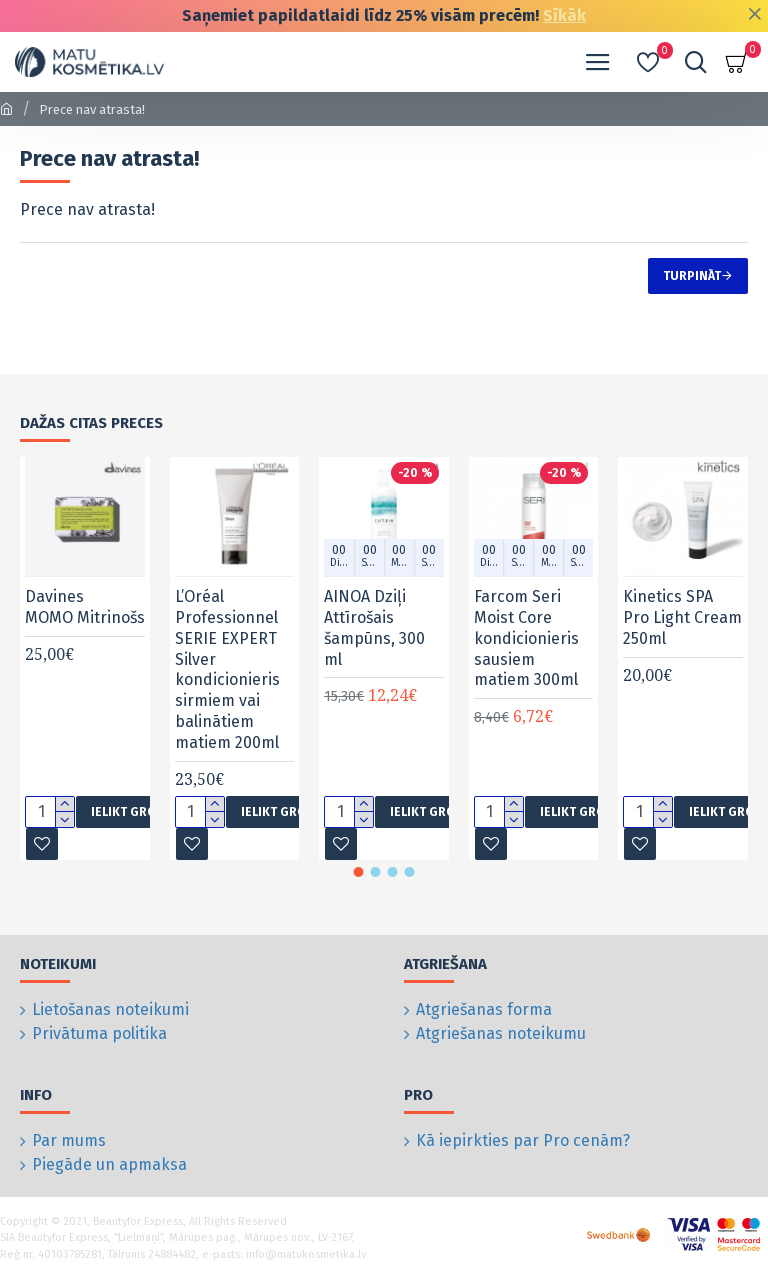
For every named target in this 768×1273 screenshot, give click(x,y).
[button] (359, 872)
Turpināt (692, 276)
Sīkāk (564, 15)
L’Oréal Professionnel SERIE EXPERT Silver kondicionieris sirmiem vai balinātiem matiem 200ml (227, 669)
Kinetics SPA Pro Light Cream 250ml (682, 617)
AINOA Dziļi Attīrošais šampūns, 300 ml (374, 627)
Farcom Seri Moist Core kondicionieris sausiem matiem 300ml (526, 638)
